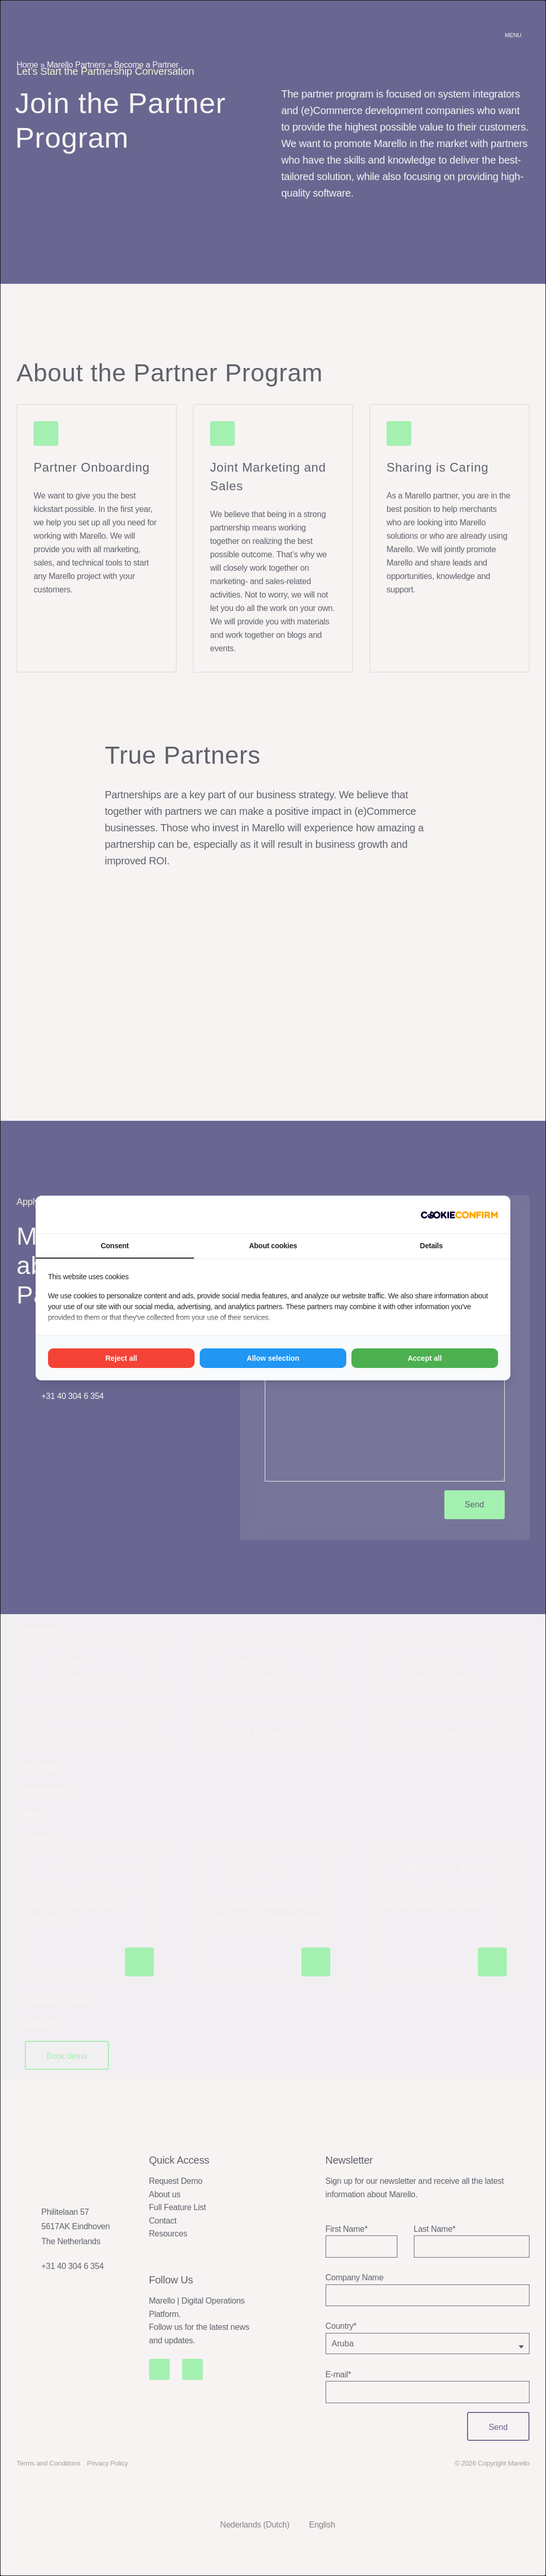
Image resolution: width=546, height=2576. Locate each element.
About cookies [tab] (273, 1246)
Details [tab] (431, 1246)
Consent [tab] (115, 1246)
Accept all (425, 1358)
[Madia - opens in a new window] (459, 1214)
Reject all (121, 1358)
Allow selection (273, 1358)
